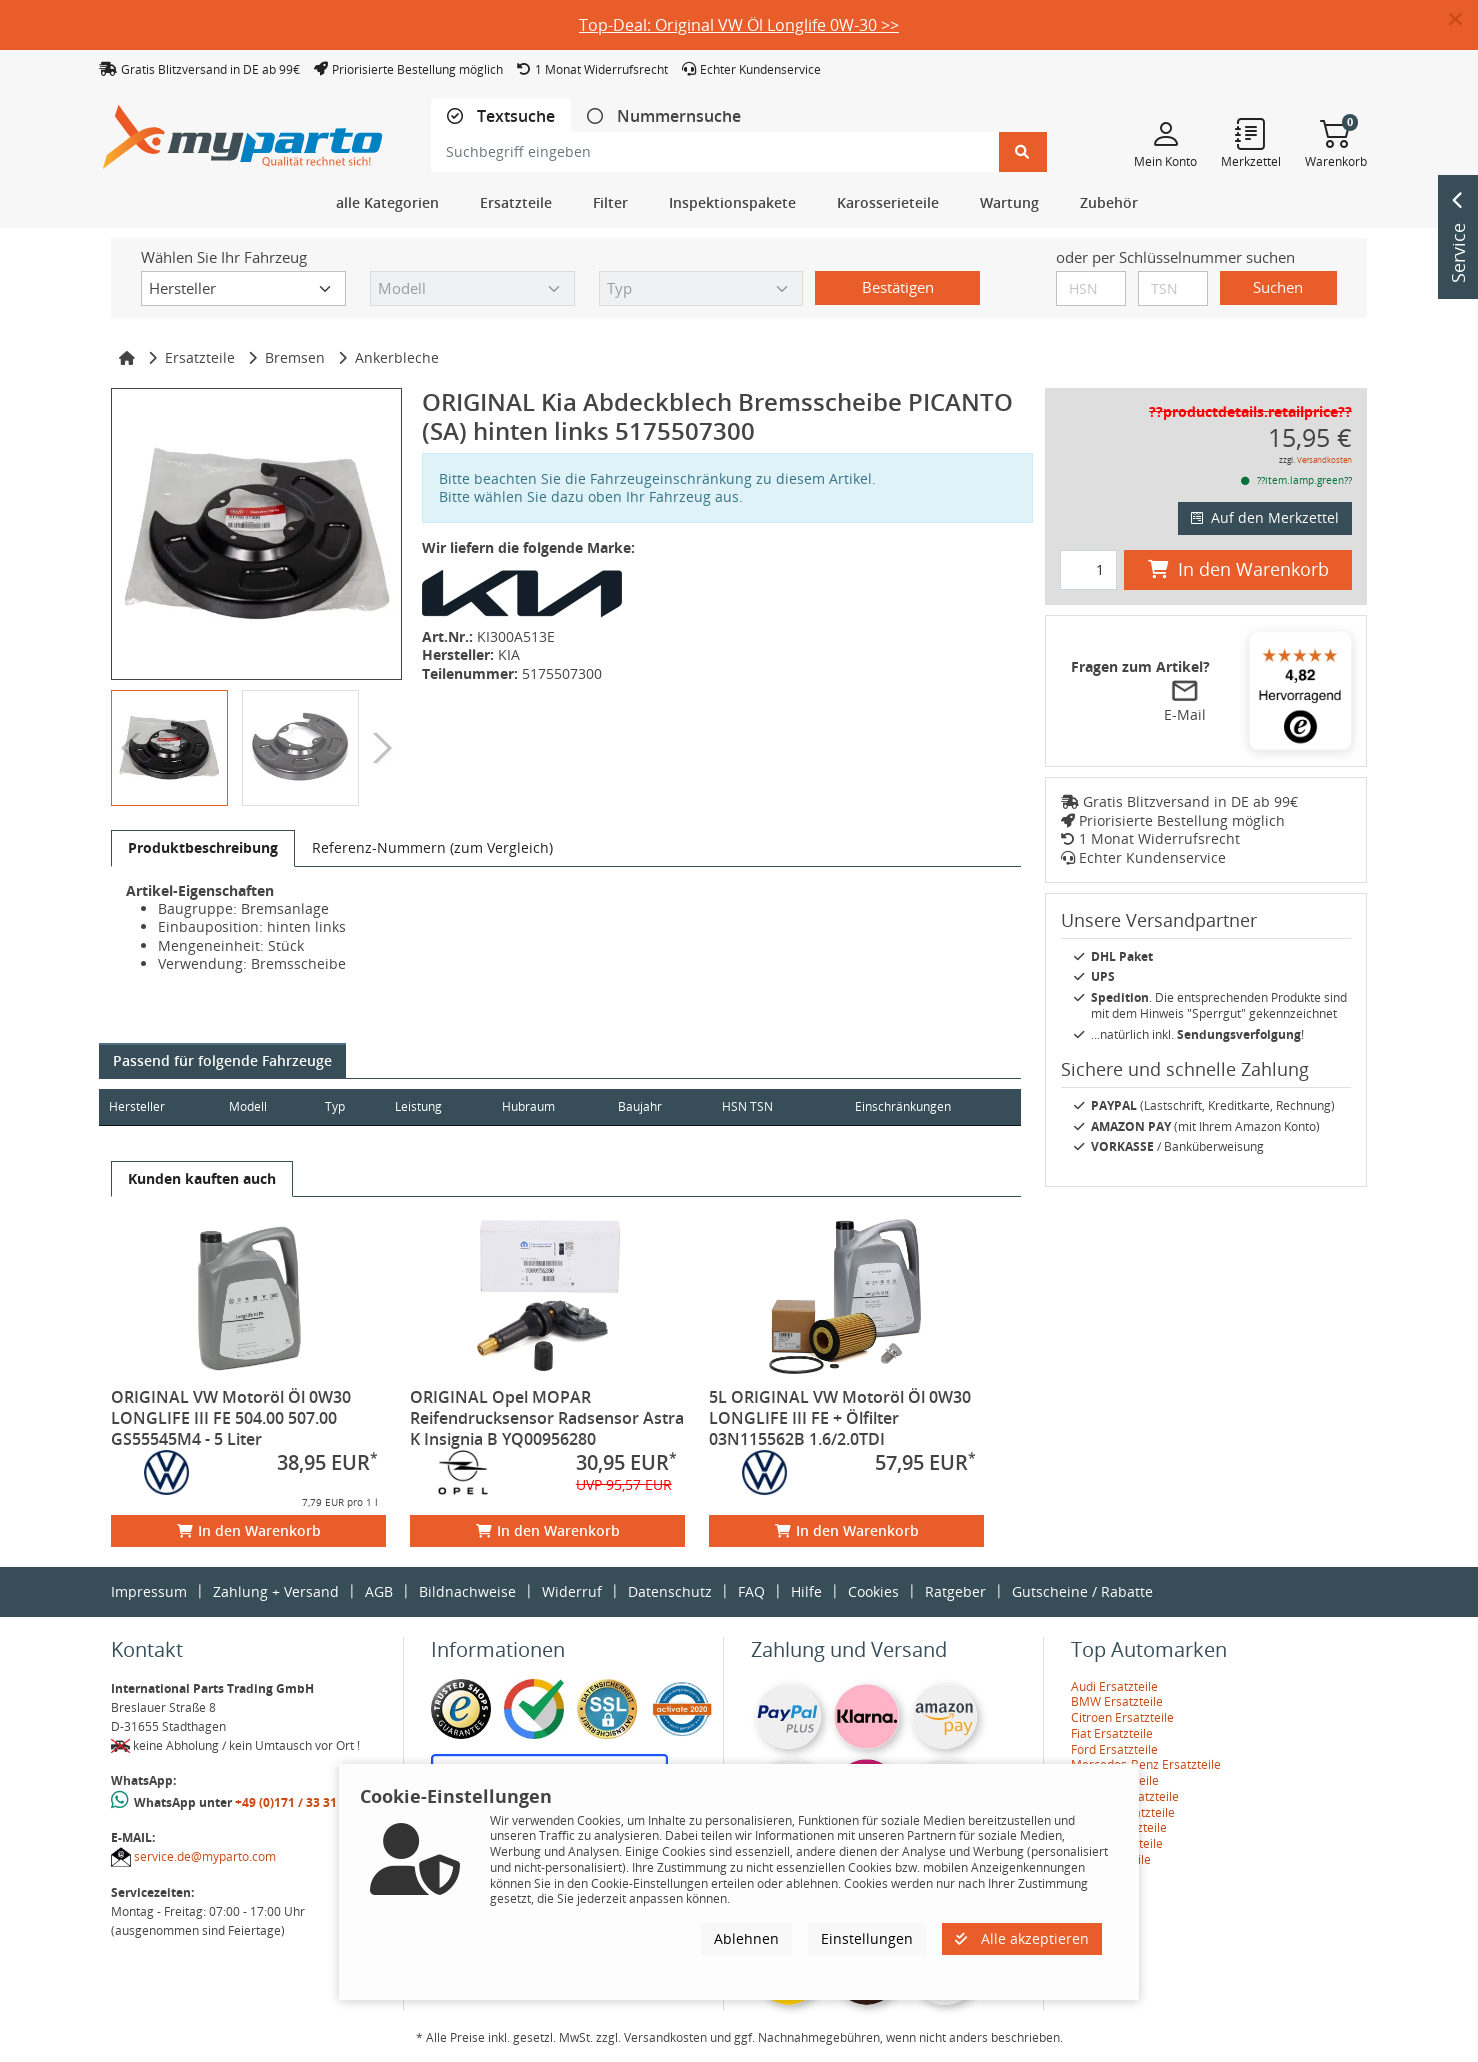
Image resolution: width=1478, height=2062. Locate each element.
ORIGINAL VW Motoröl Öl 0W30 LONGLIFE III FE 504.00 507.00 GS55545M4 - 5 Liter (231, 1418)
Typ (345, 1106)
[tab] (501, 116)
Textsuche (514, 116)
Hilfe (806, 1591)
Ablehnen (746, 1938)
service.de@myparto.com (205, 1856)
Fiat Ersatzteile (1112, 1733)
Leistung (432, 1106)
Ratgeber (955, 1591)
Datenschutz (670, 1591)
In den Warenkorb (249, 1530)
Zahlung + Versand (276, 1591)
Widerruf (572, 1591)
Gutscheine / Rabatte (1082, 1591)
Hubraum (548, 1106)
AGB (379, 1591)
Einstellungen (867, 1938)
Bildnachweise (467, 1591)
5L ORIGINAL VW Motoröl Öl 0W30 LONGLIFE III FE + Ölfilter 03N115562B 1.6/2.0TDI (840, 1418)
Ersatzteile (200, 357)
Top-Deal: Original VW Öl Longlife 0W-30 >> (739, 25)
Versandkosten (1324, 459)
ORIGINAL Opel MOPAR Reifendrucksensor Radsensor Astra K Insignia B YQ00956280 (547, 1418)
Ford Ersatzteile (1114, 1749)
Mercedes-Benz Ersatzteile (1146, 1764)
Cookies (873, 1591)
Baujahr (665, 1106)
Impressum (149, 1591)
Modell (255, 1106)
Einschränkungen (895, 1106)
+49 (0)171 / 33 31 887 (298, 1802)
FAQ (751, 1591)
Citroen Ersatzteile (1122, 1717)
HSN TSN (777, 1106)
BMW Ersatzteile (1117, 1701)
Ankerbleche (397, 357)
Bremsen (295, 357)
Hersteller (137, 1106)
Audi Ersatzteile (1114, 1686)
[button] (1463, 20)
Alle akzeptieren (1022, 1938)
